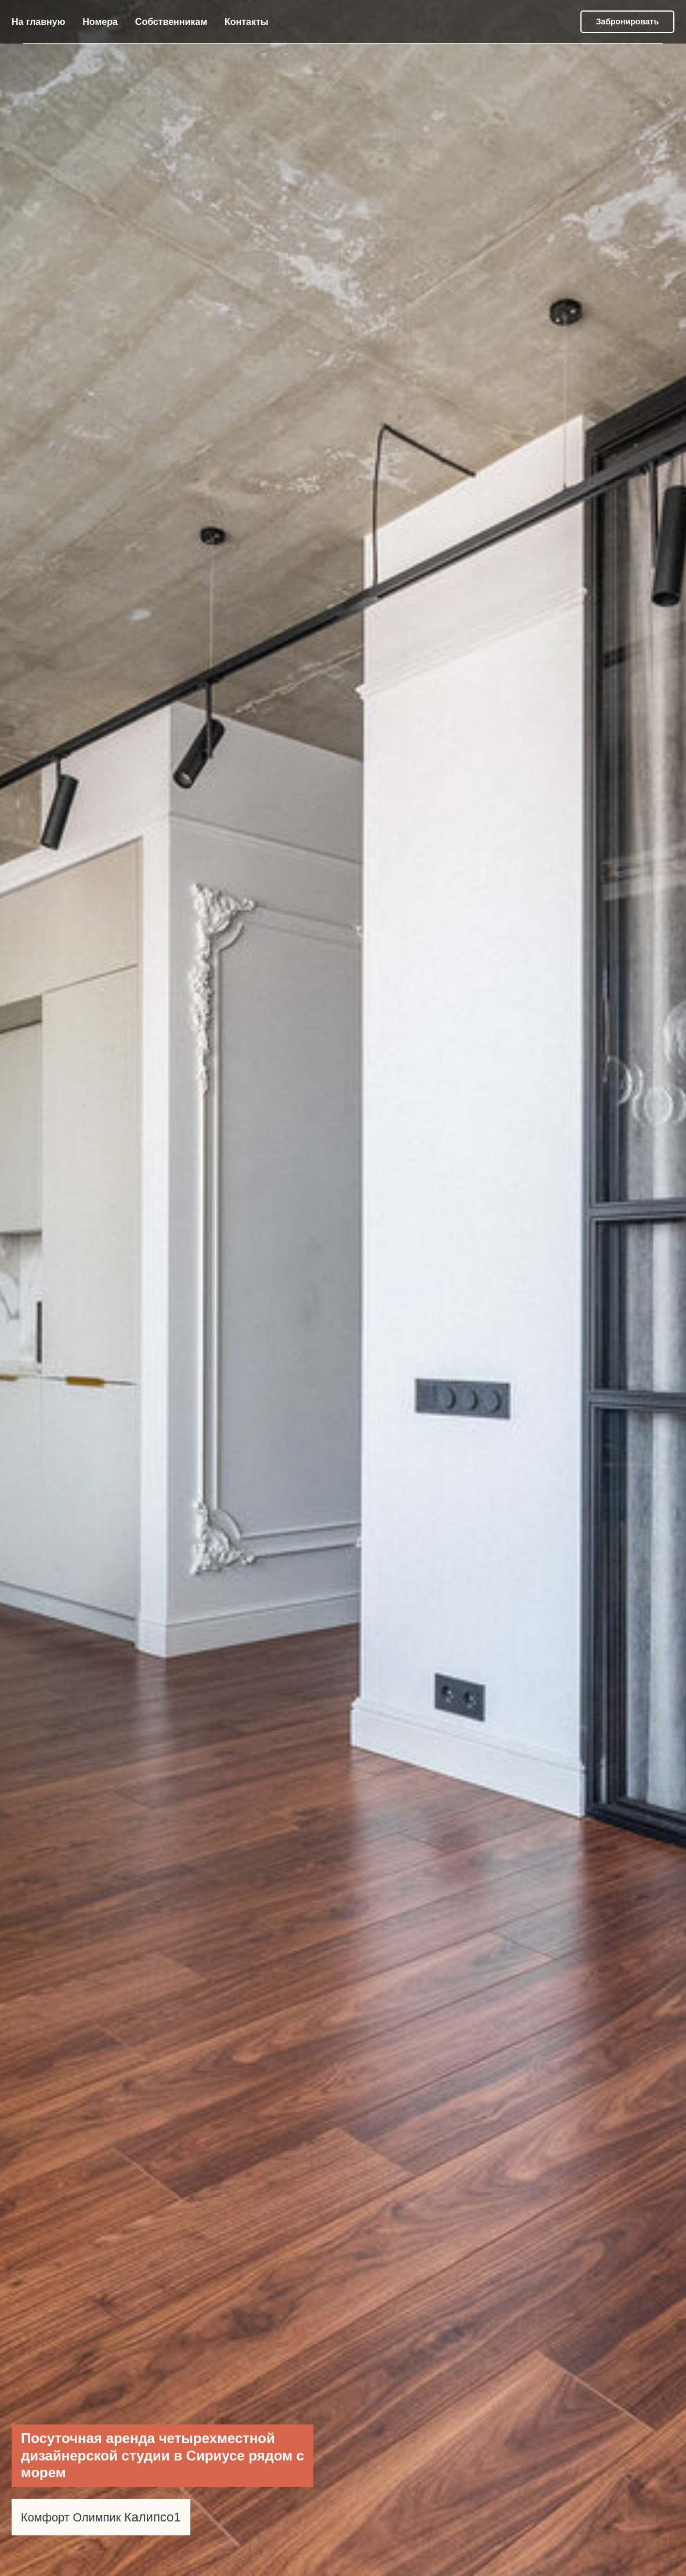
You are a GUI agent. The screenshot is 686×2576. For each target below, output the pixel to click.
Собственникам (171, 22)
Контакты (246, 22)
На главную (38, 22)
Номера (100, 22)
